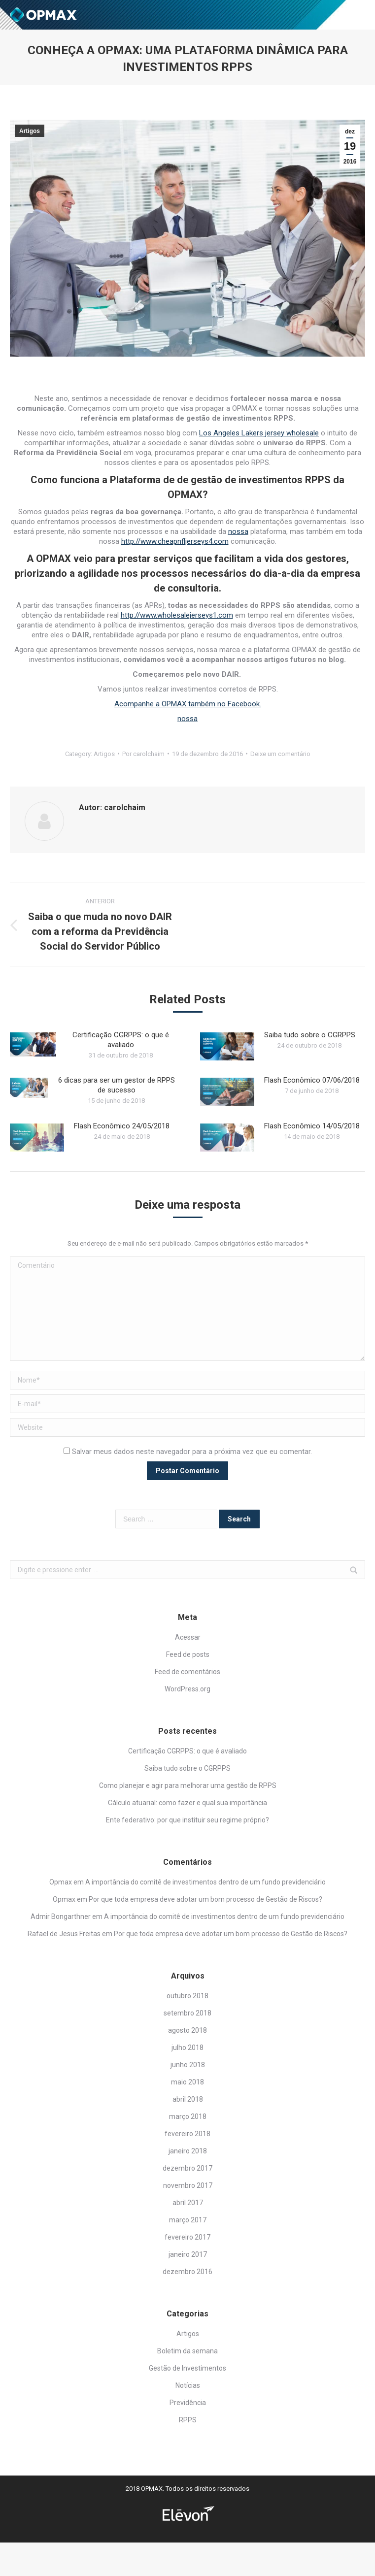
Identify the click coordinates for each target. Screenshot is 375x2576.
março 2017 (187, 2220)
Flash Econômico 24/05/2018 (122, 1126)
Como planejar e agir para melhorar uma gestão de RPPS (187, 1785)
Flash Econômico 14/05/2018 (312, 1126)
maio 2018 (187, 2082)
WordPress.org (187, 1689)
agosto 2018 (187, 2030)
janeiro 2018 (188, 2151)
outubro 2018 (187, 1996)
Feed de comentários (187, 1672)
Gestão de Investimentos (187, 2368)
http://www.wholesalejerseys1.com (177, 615)
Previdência (188, 2403)
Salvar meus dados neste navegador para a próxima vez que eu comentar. (192, 1451)
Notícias (187, 2385)
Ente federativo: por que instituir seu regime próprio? (187, 1820)
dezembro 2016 (187, 2272)
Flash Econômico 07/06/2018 (312, 1080)
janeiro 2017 (188, 2254)
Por (143, 754)
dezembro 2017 (187, 2168)
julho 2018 (187, 2047)
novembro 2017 (187, 2185)
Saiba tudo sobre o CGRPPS (309, 1034)
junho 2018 (187, 2065)
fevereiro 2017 (187, 2237)
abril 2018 (187, 2099)
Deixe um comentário (280, 754)
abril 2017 (187, 2203)
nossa (238, 531)
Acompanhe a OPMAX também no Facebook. (187, 703)
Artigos (29, 131)
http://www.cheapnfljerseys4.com (175, 541)
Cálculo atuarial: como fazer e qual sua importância (187, 1803)
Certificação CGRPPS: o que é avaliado (120, 1039)
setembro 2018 (187, 2013)
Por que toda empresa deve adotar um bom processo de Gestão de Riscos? (205, 1899)
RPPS (188, 2420)
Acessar (188, 1637)
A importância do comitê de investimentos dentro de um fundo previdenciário (205, 1882)
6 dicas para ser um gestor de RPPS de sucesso (116, 1085)
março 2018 (187, 2116)
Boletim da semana (187, 2351)
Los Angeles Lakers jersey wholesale (259, 433)
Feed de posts (187, 1654)
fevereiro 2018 (187, 2134)
